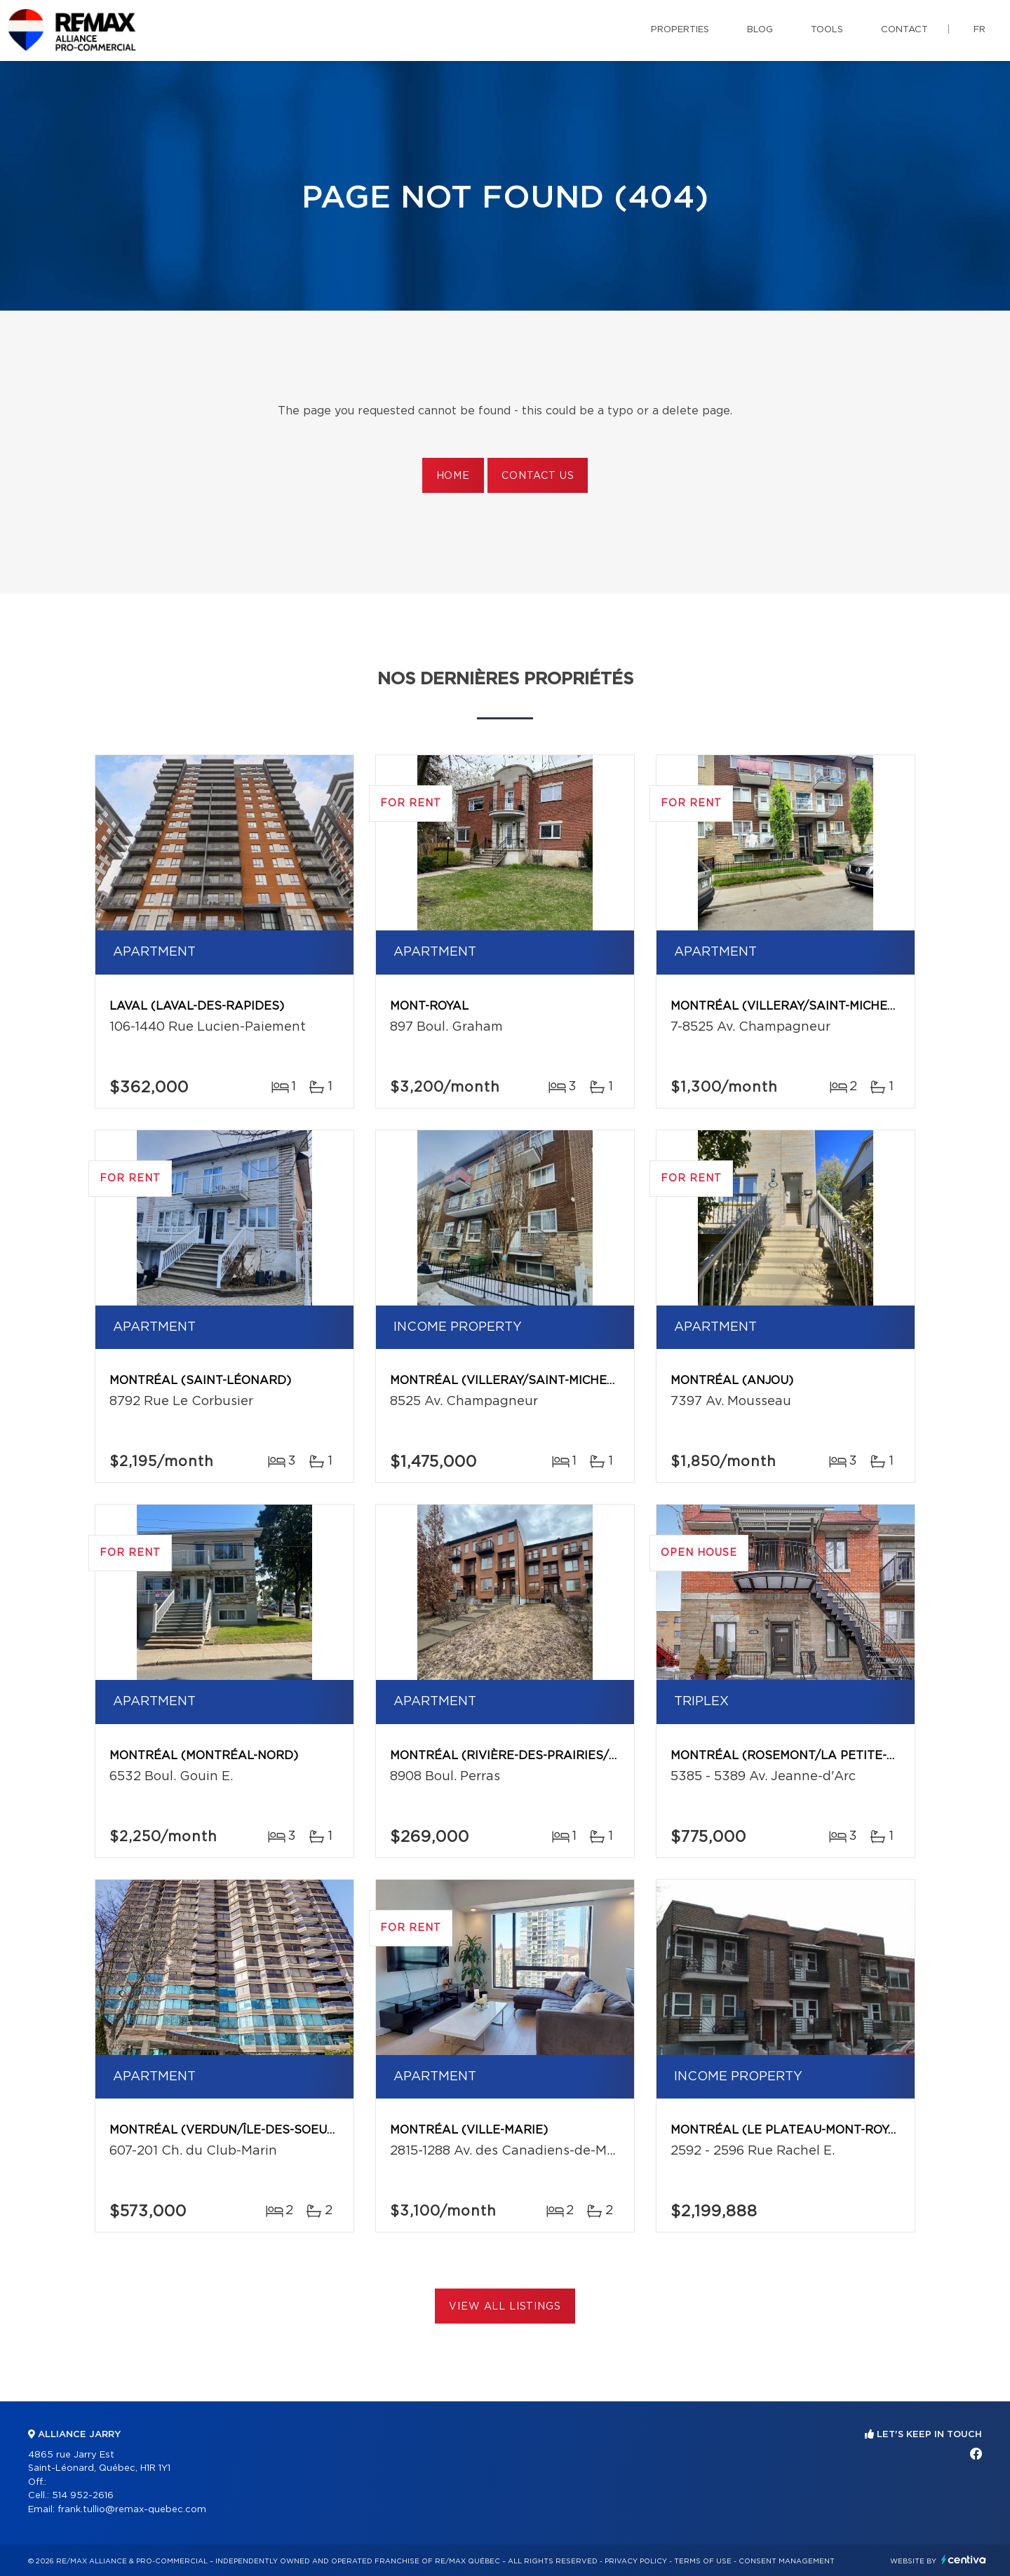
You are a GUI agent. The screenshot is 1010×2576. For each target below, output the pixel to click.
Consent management (787, 2561)
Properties (680, 29)
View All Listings (504, 2307)
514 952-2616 (83, 2495)
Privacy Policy (636, 2561)
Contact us (537, 476)
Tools (827, 29)
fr (979, 29)
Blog (760, 29)
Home (453, 476)
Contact (904, 29)
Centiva (963, 2559)
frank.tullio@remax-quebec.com (132, 2509)
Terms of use (703, 2561)
